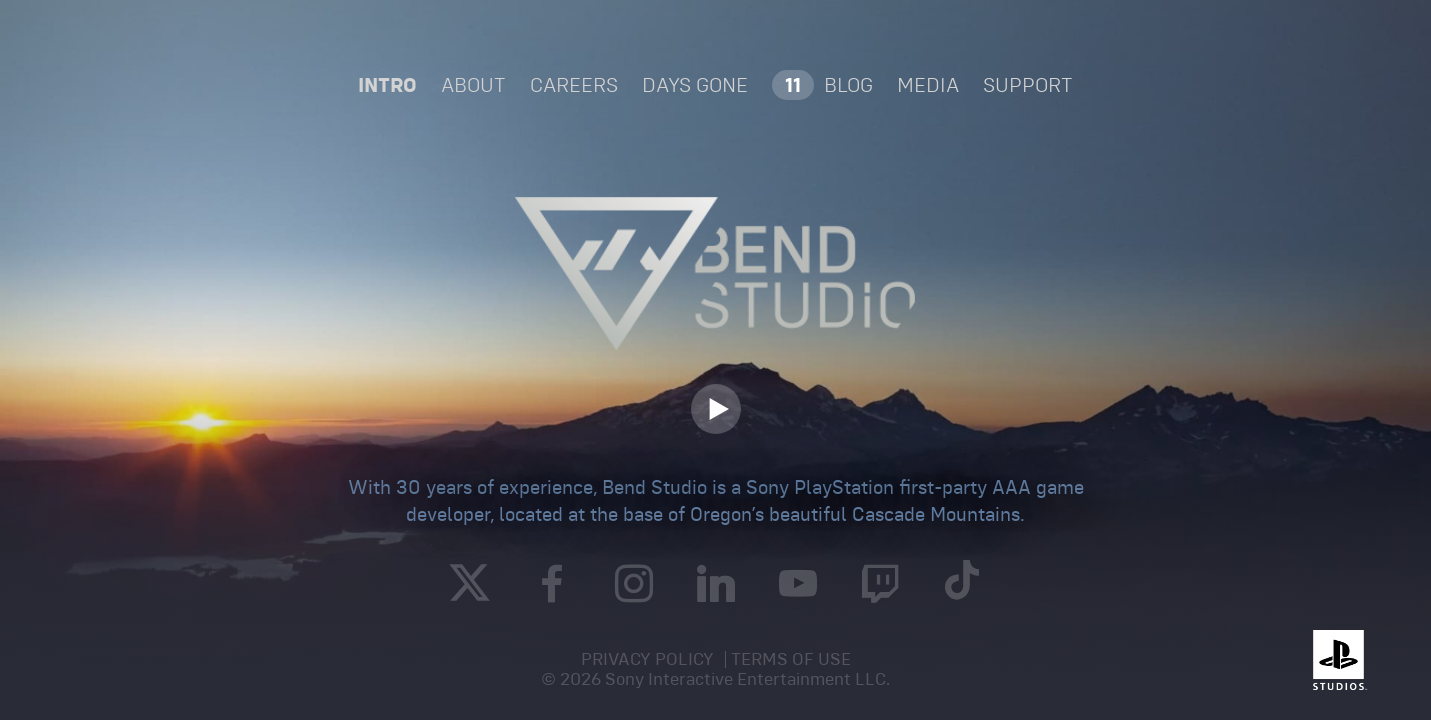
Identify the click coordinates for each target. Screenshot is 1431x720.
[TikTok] (962, 585)
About (473, 85)
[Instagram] (634, 588)
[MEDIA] (928, 85)
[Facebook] (552, 588)
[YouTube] (798, 588)
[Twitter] (470, 583)
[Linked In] (716, 588)
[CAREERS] (574, 85)
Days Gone (695, 85)
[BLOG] (822, 85)
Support (1028, 85)
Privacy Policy (647, 659)
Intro (387, 84)
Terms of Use (791, 659)
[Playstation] (1336, 660)
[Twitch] (880, 588)
